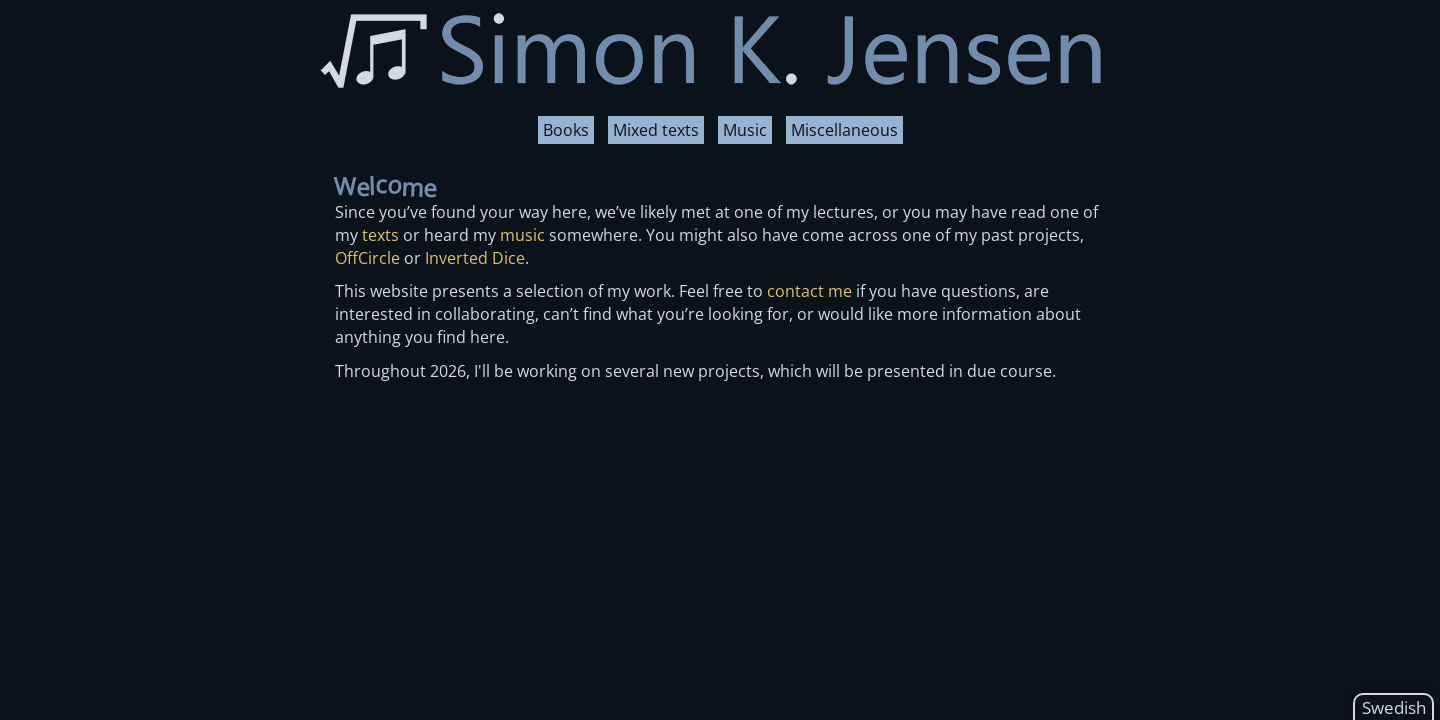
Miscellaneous (844, 130)
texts (380, 235)
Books (566, 130)
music (522, 235)
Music (745, 130)
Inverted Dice (475, 258)
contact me (809, 291)
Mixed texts (656, 130)
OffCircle (367, 258)
